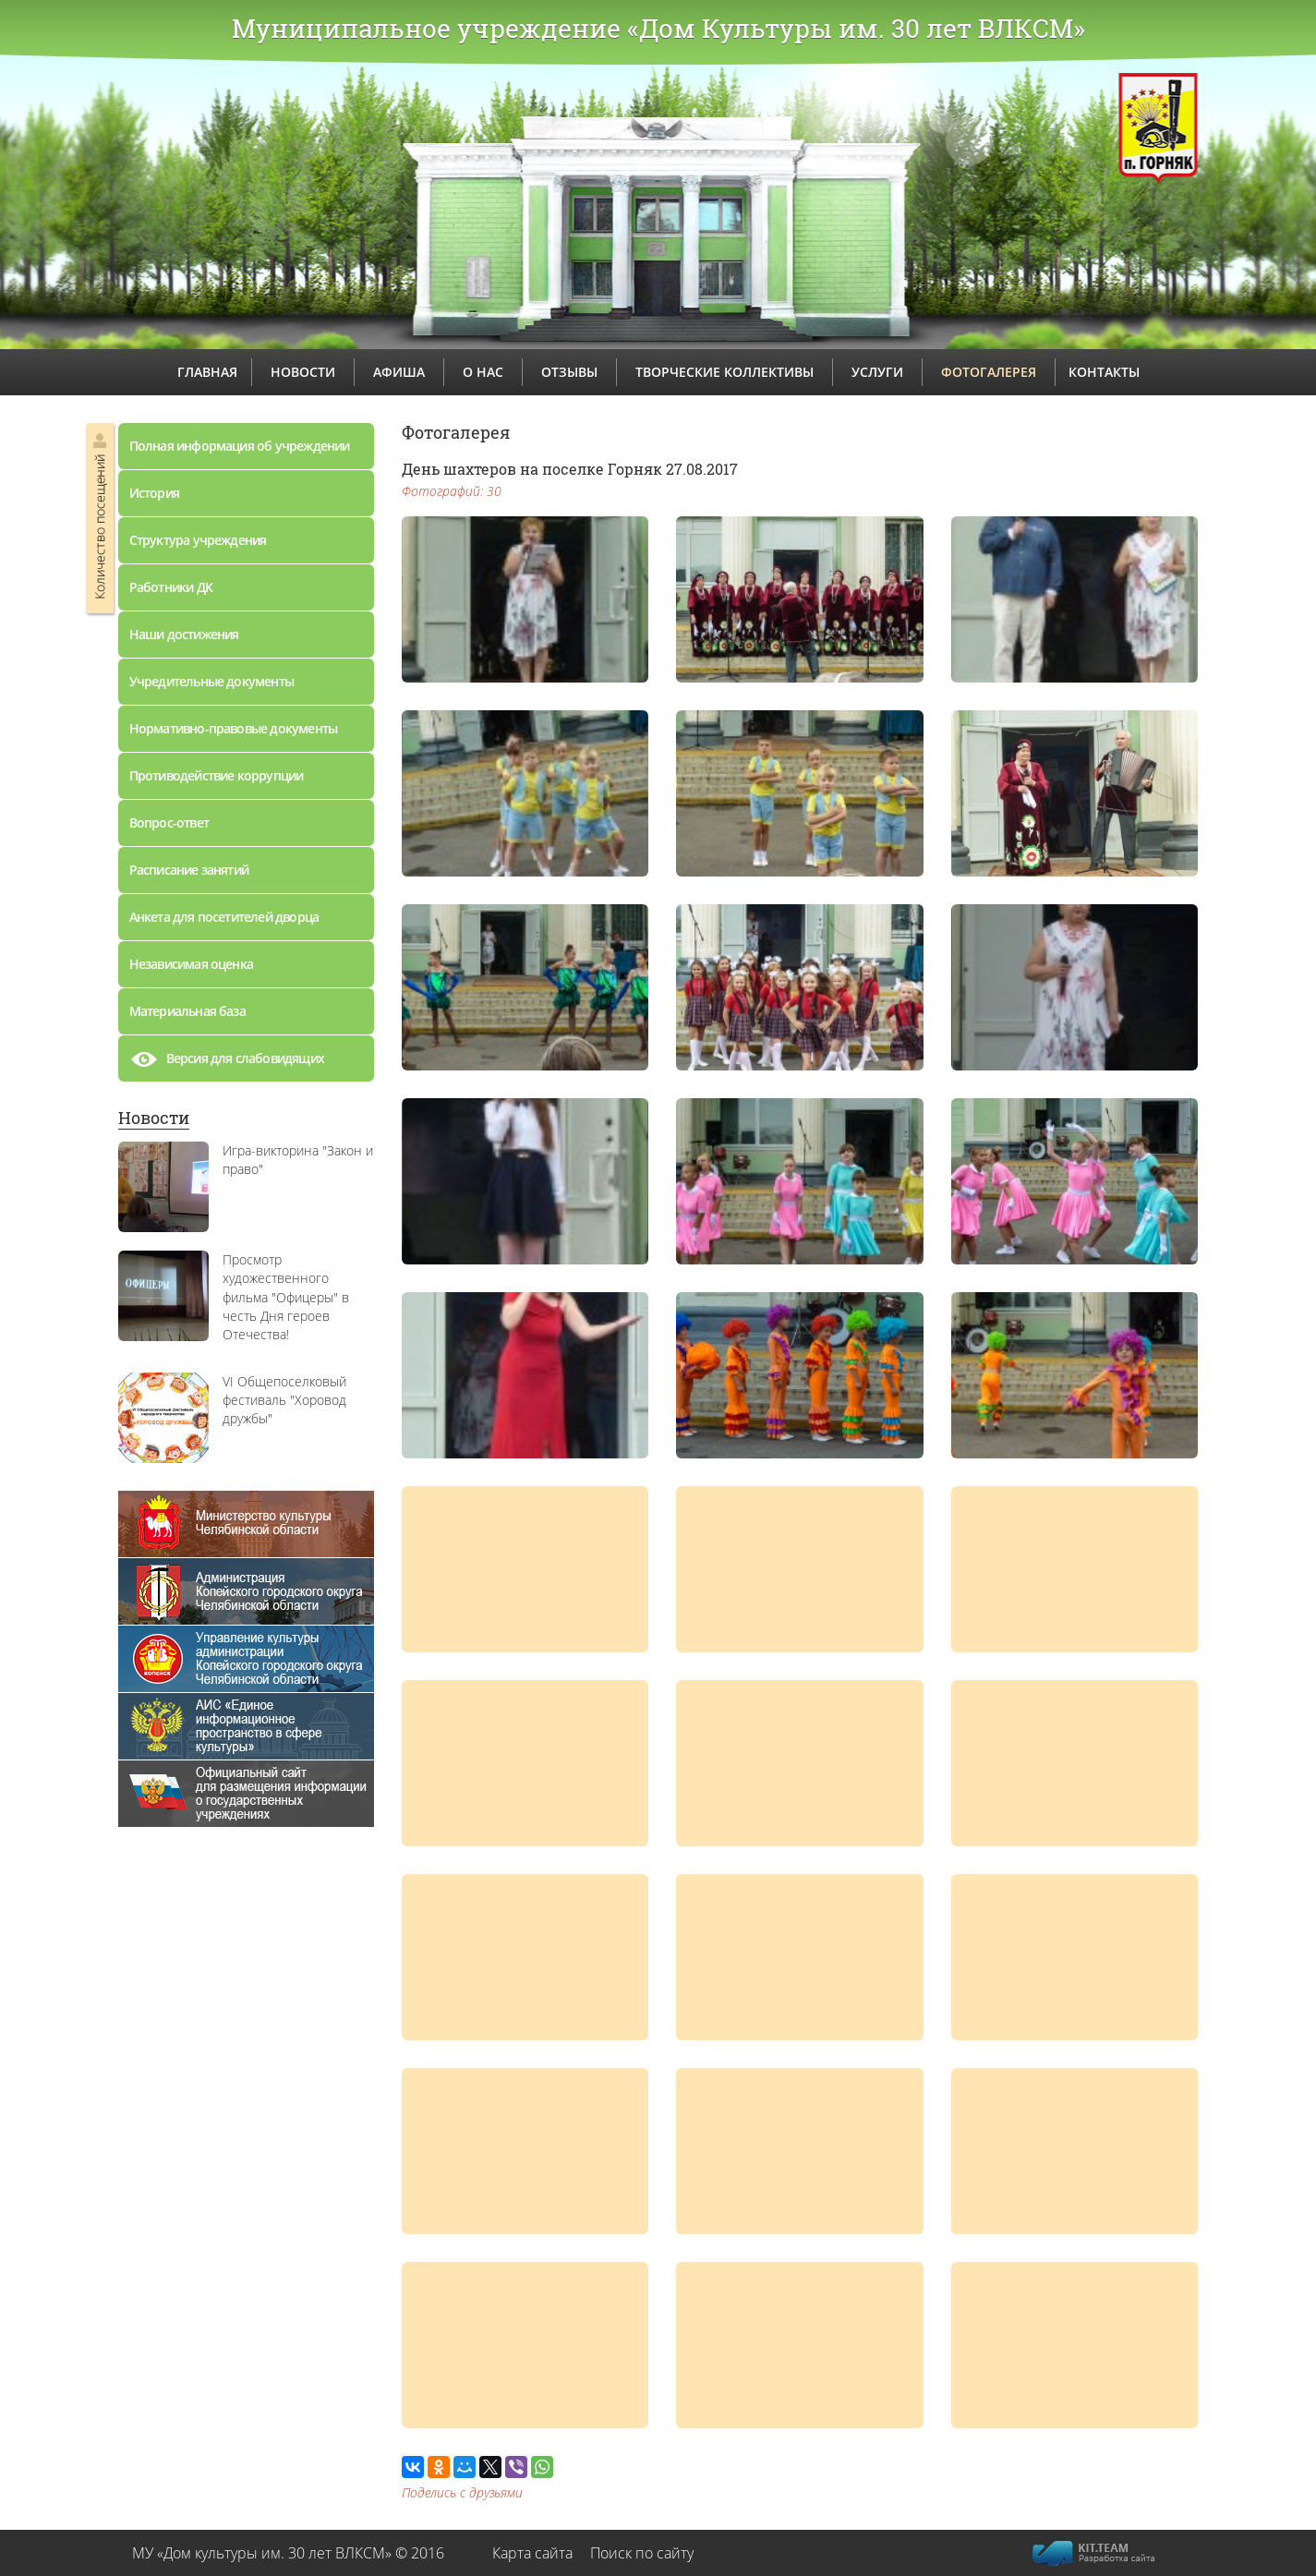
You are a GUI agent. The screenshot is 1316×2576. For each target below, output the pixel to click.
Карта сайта (532, 2553)
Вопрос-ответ (169, 822)
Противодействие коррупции (216, 775)
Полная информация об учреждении (239, 445)
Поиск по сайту (642, 2553)
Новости (153, 1118)
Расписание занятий (189, 869)
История (154, 493)
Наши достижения (184, 634)
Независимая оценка (191, 964)
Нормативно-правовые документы (233, 728)
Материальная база (187, 1011)
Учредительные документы (212, 681)
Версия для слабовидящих (227, 1063)
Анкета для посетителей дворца (224, 916)
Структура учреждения (198, 540)
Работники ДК (170, 587)
